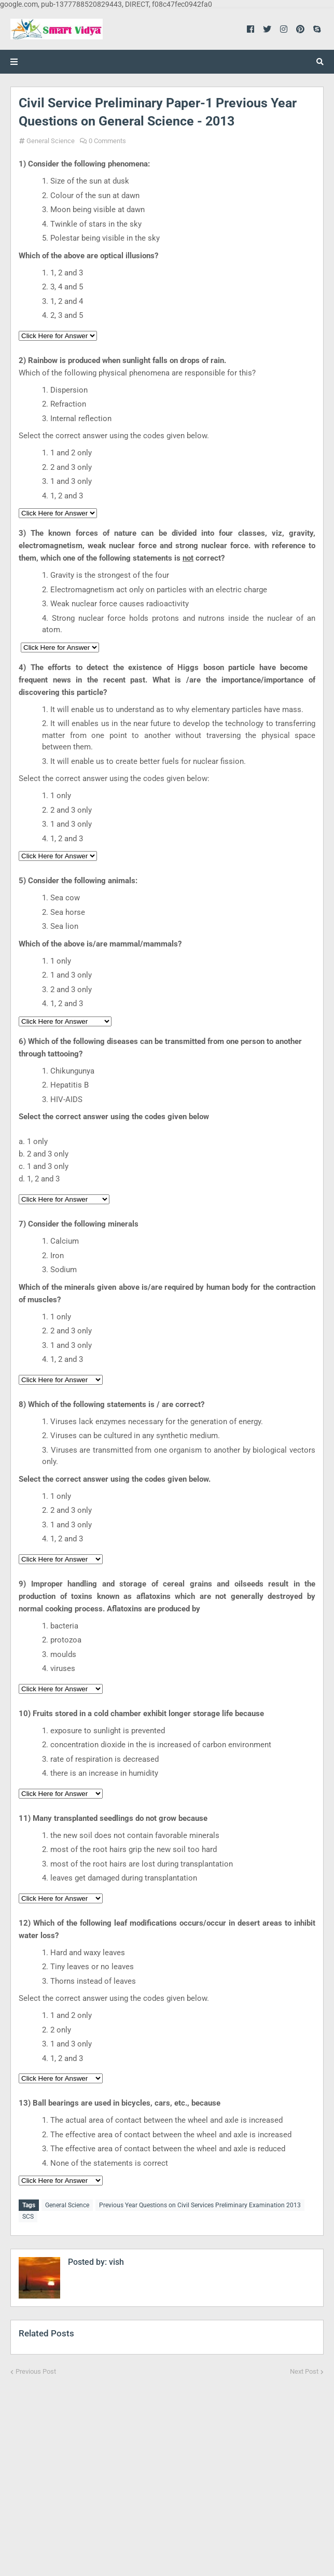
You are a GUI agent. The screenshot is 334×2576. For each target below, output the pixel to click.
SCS (28, 2216)
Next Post (304, 2371)
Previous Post (36, 2371)
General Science (50, 141)
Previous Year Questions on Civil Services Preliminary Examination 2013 (200, 2205)
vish (115, 2262)
